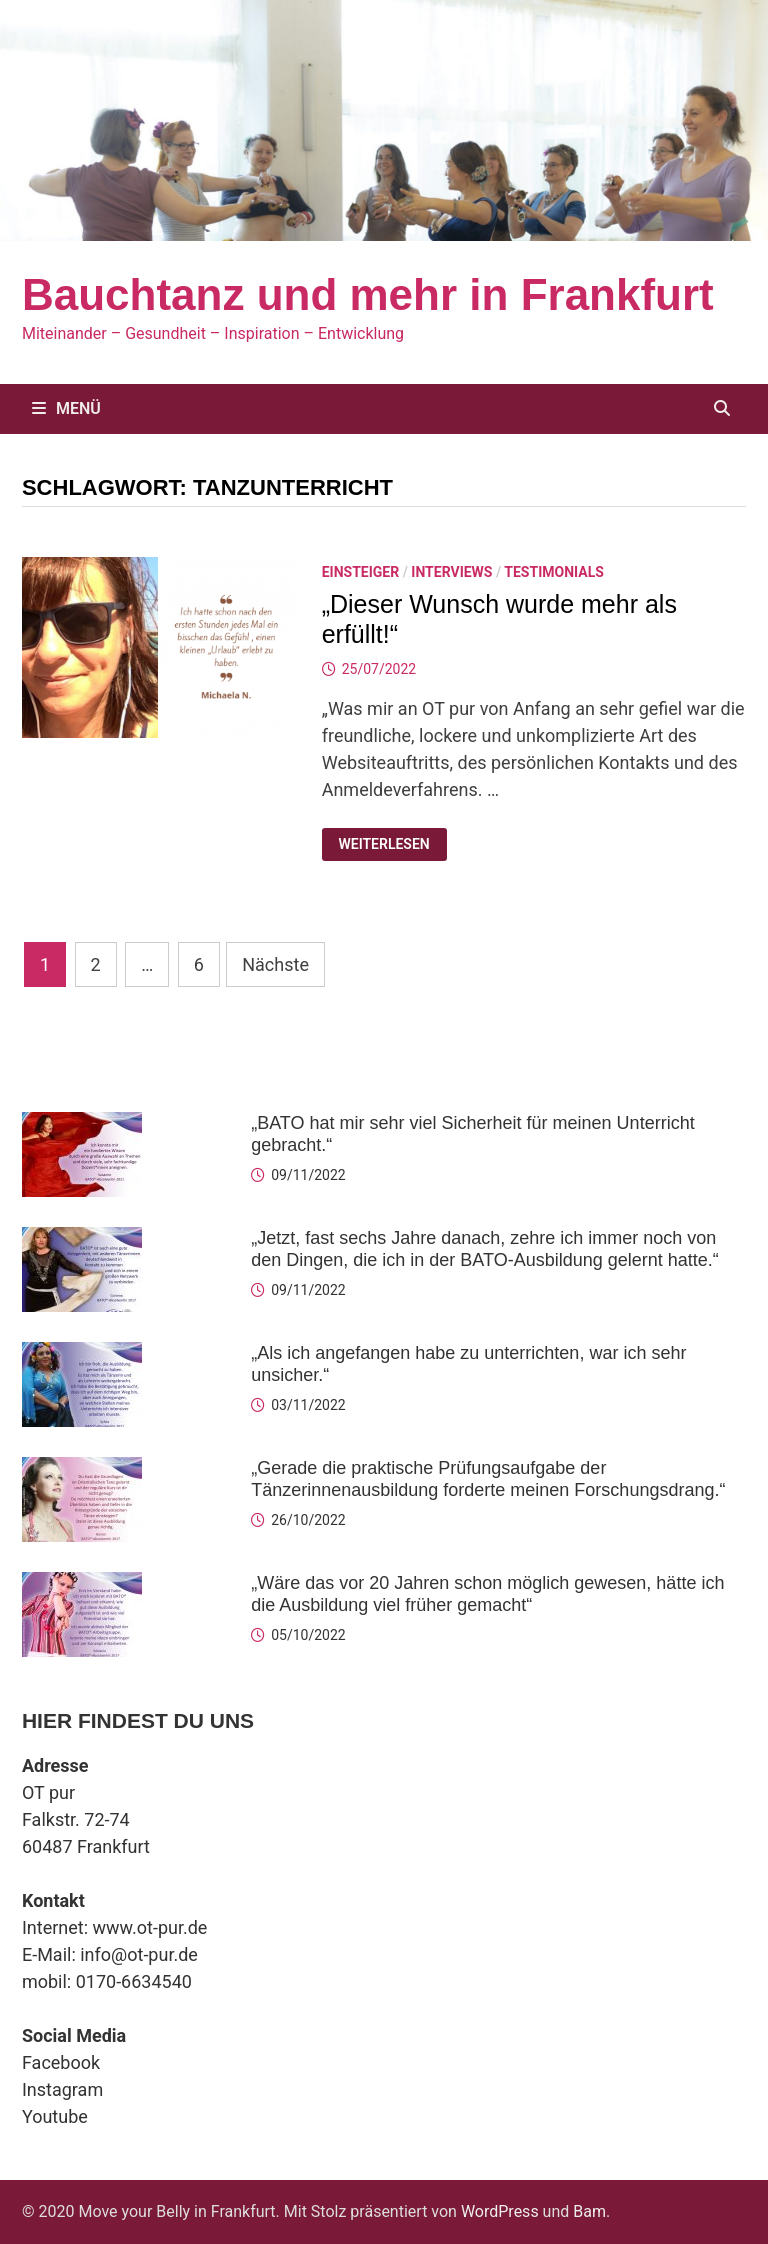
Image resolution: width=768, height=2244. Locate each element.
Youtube (55, 2116)
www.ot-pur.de (150, 1927)
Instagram (62, 2089)
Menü (66, 408)
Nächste (275, 964)
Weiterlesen (383, 844)
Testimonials (554, 572)
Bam (589, 2211)
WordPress (500, 2211)
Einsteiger (361, 572)
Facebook (61, 2062)
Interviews (451, 572)
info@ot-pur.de (139, 1954)
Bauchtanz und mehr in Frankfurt (368, 294)
